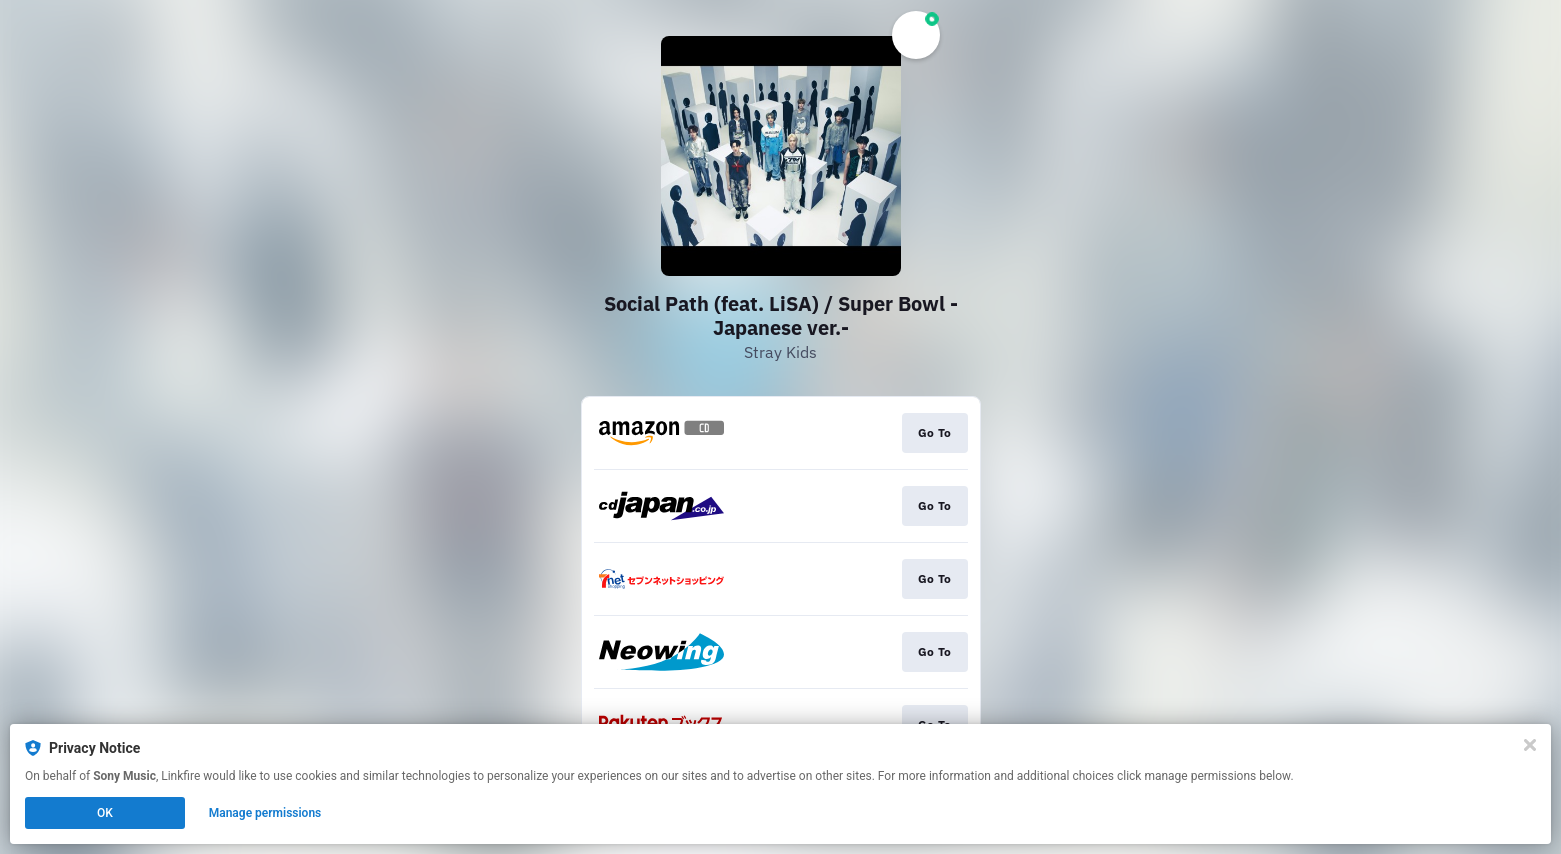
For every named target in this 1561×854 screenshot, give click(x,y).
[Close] (1530, 745)
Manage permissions (265, 813)
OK (105, 813)
